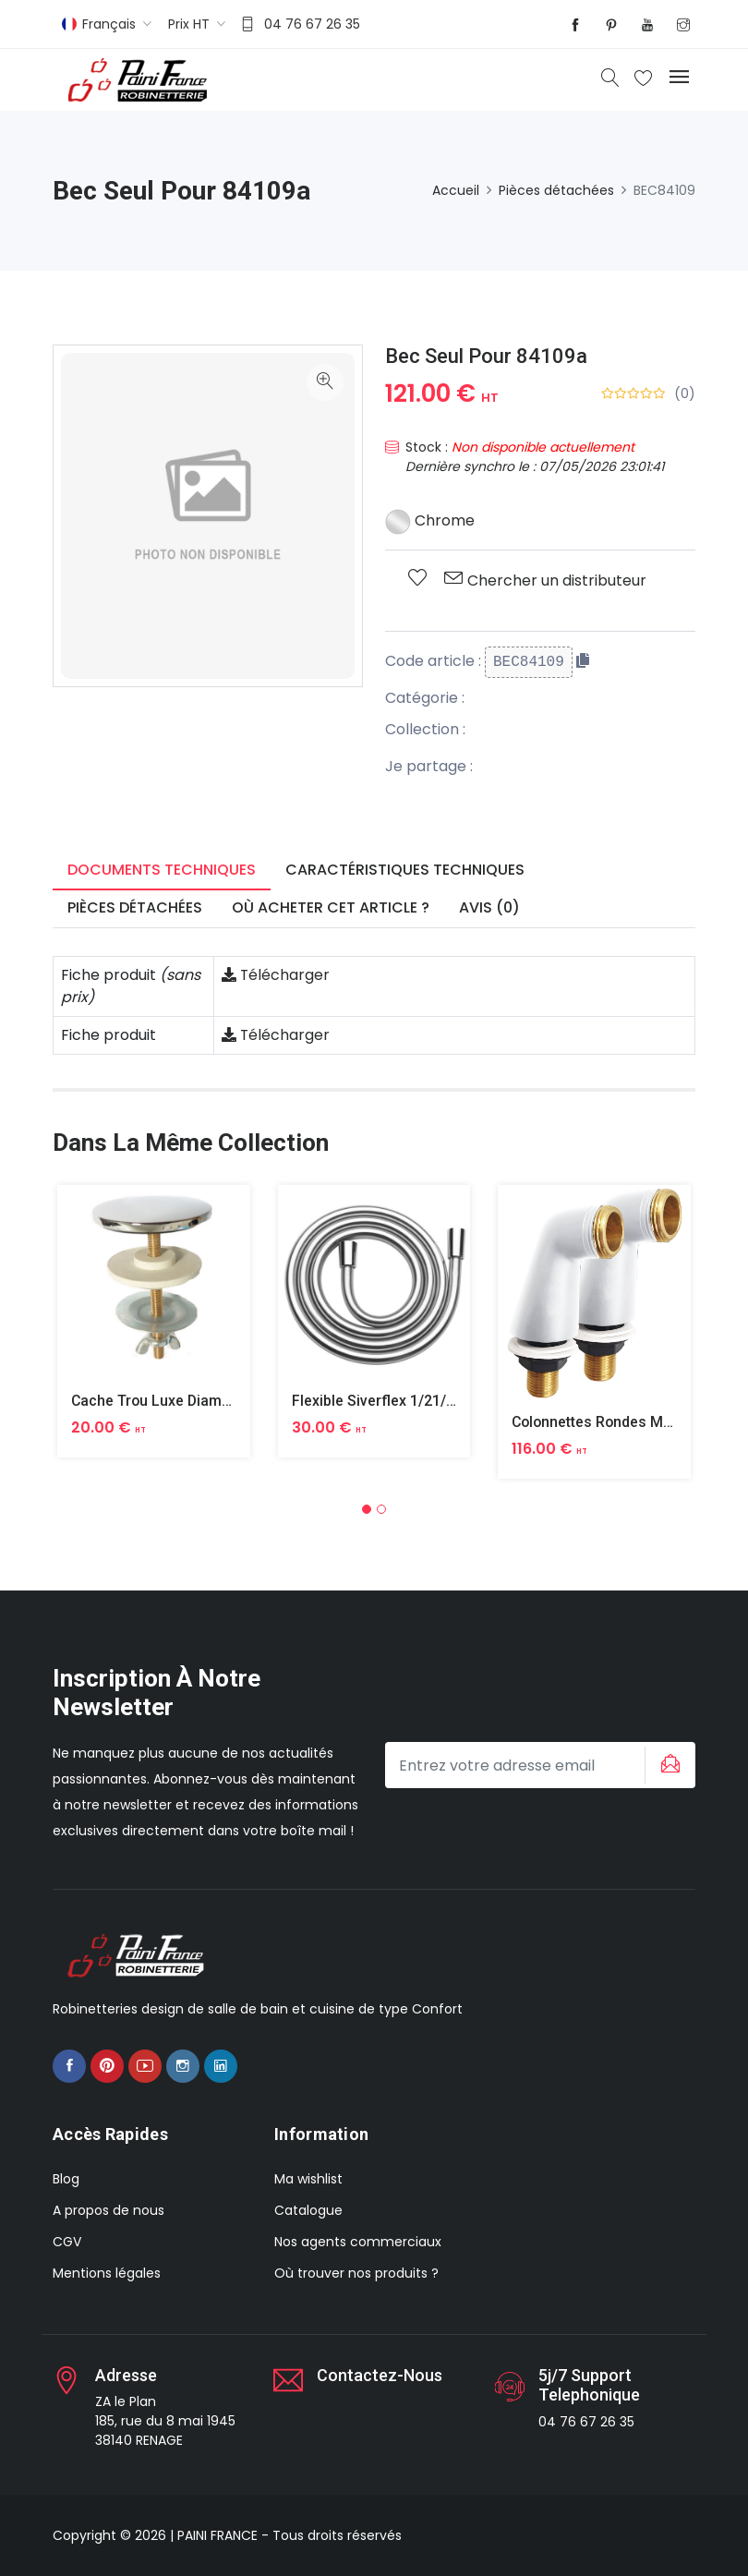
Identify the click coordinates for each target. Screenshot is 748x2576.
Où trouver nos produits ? (356, 2273)
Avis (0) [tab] (489, 907)
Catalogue (308, 2210)
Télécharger (276, 975)
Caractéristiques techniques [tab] (405, 869)
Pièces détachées (556, 190)
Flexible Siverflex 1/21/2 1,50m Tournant (428, 1400)
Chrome (430, 520)
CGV (67, 2241)
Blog (66, 2179)
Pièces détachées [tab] (134, 907)
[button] (366, 1509)
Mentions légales (107, 2273)
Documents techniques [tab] (161, 869)
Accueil (455, 190)
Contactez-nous (379, 2375)
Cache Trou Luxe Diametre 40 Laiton (194, 1400)
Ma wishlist (308, 2179)
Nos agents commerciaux (357, 2241)
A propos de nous (108, 2210)
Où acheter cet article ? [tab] (330, 907)
